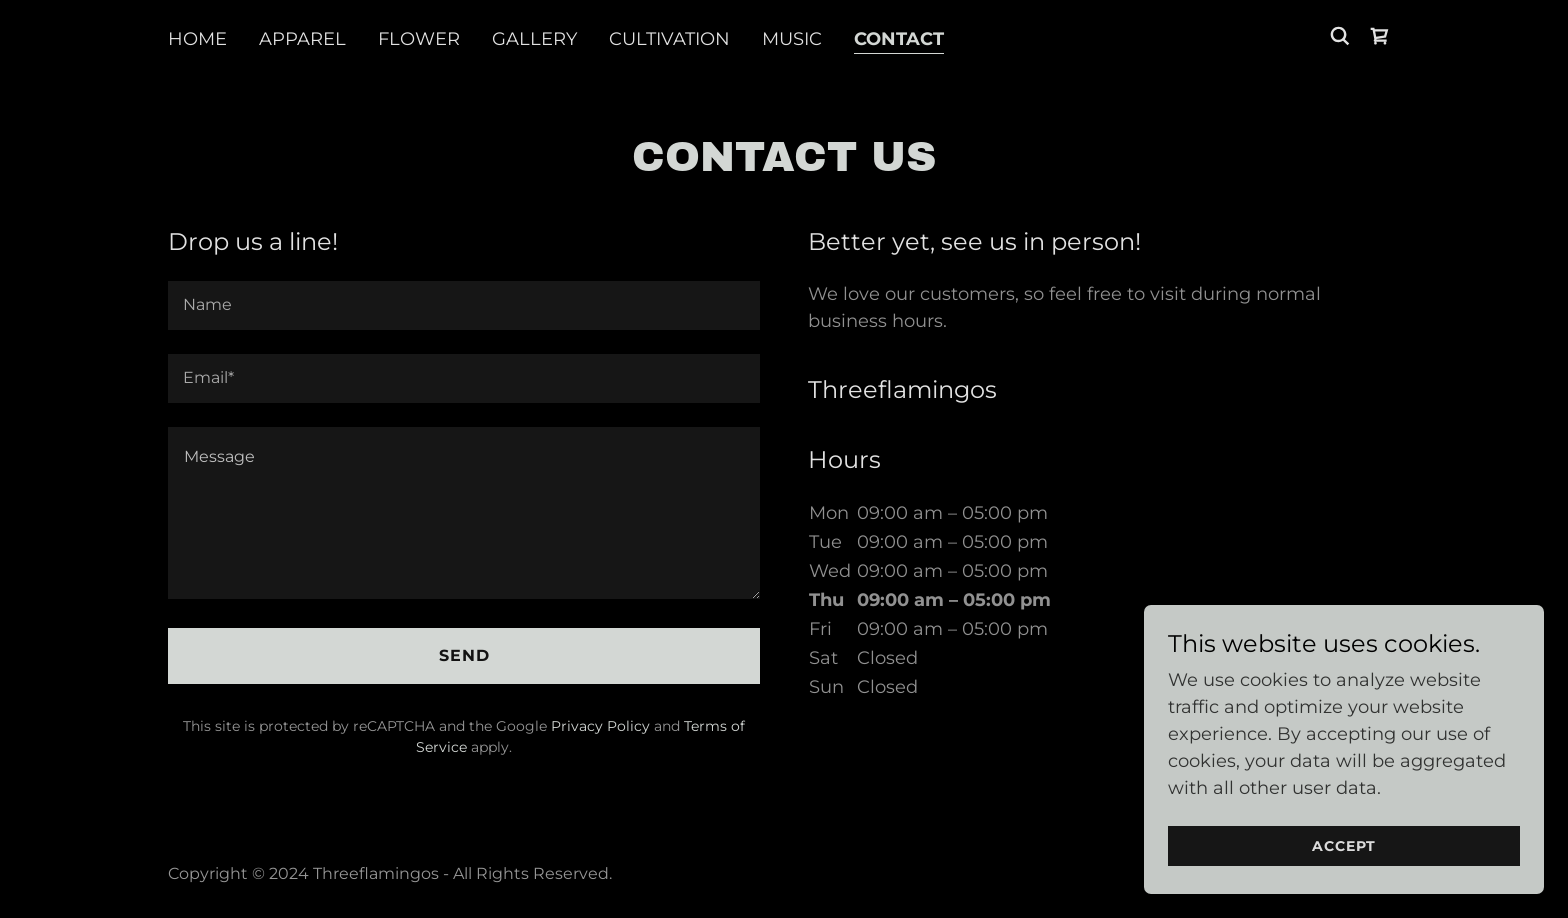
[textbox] (464, 305)
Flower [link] (419, 39)
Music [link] (792, 39)
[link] (1380, 36)
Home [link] (197, 39)
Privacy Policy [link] (600, 726)
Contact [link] (899, 39)
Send (464, 655)
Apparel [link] (302, 39)
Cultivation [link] (669, 39)
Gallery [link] (534, 39)
